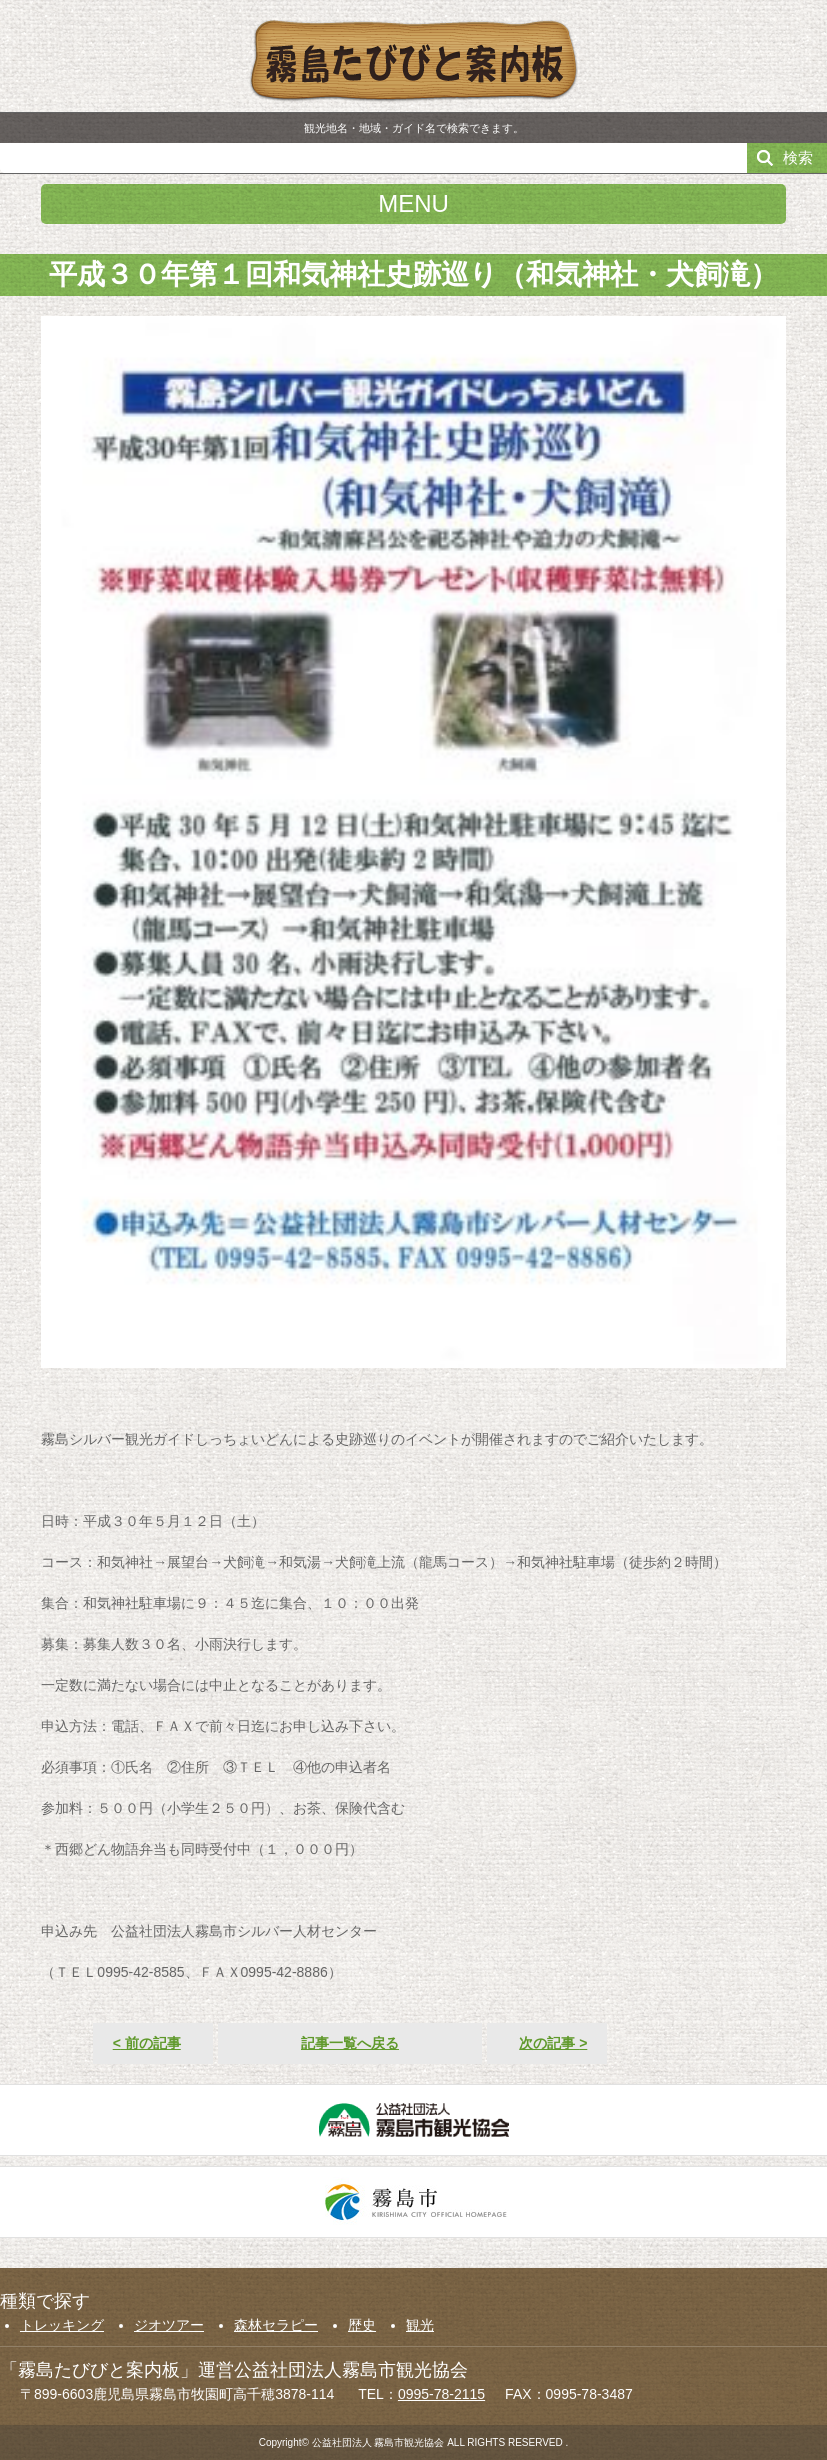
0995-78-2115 (441, 2394)
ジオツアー (169, 2325)
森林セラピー (276, 2325)
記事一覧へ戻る (350, 2043)
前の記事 (147, 2043)
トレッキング (62, 2325)
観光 (420, 2325)
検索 (798, 157)
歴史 (362, 2325)
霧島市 (413, 2202)
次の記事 (553, 2043)
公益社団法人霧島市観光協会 (413, 2120)
